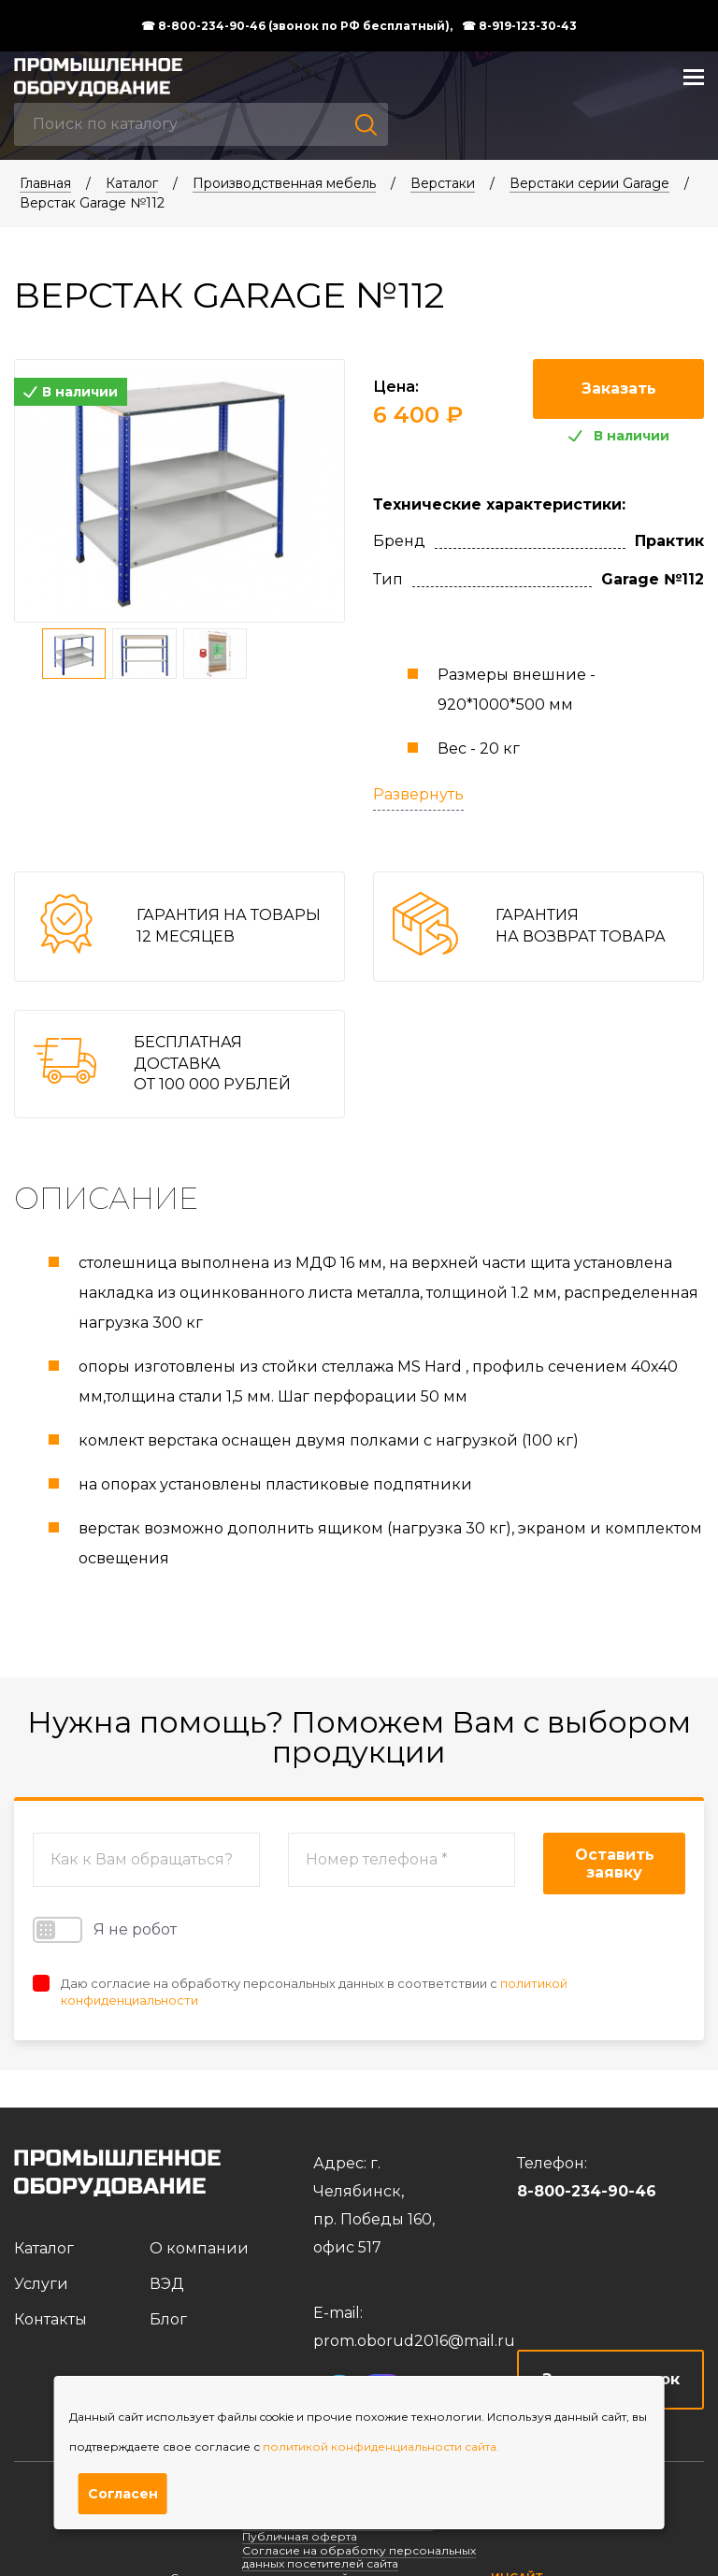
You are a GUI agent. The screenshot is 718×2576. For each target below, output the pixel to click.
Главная (45, 183)
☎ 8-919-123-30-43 (519, 26)
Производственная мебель (284, 183)
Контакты (50, 2319)
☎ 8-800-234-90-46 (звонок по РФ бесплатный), (296, 26)
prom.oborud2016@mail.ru (414, 2341)
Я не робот (105, 1930)
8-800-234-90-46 (586, 2191)
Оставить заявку (614, 1863)
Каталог (132, 183)
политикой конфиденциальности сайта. (381, 2446)
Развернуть (418, 794)
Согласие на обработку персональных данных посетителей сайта (359, 2556)
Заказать (619, 388)
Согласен (123, 2493)
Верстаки (442, 183)
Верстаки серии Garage (589, 183)
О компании (199, 2248)
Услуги (41, 2284)
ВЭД (167, 2284)
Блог (168, 2319)
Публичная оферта (299, 2536)
